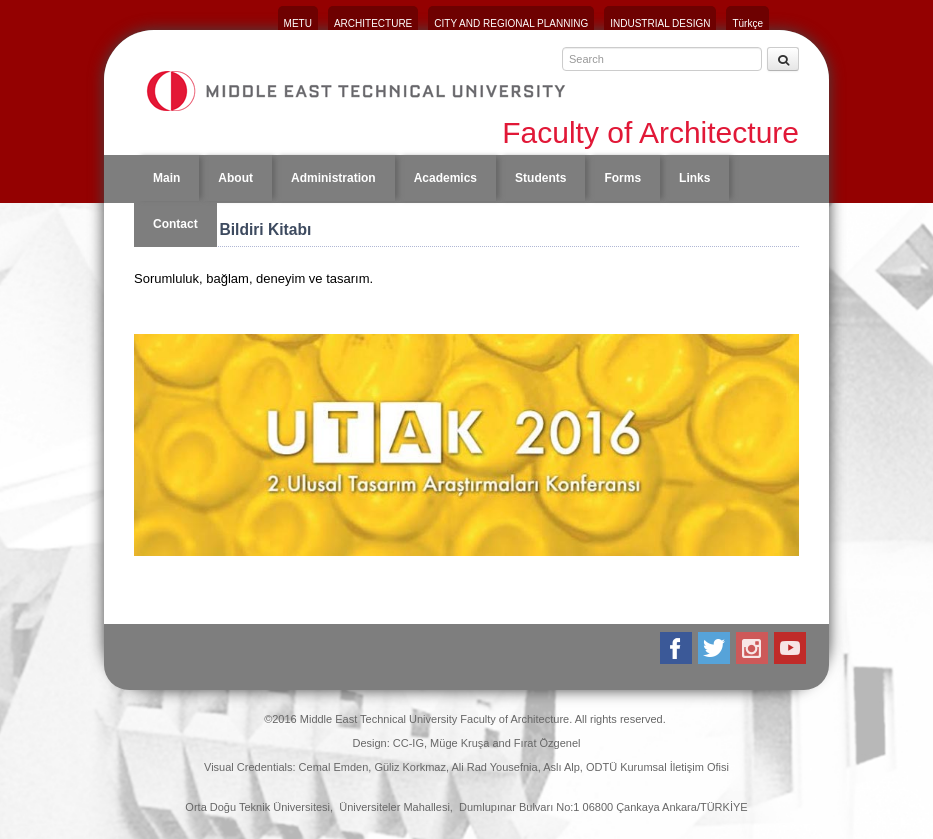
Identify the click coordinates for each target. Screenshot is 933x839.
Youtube (791, 648)
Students (540, 178)
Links (694, 178)
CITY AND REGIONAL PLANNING (511, 23)
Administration (333, 178)
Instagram (753, 648)
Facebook (677, 648)
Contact (175, 224)
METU (298, 23)
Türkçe (747, 23)
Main (166, 178)
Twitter (715, 648)
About (235, 178)
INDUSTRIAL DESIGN (660, 23)
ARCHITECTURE (373, 23)
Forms (622, 178)
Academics (445, 178)
